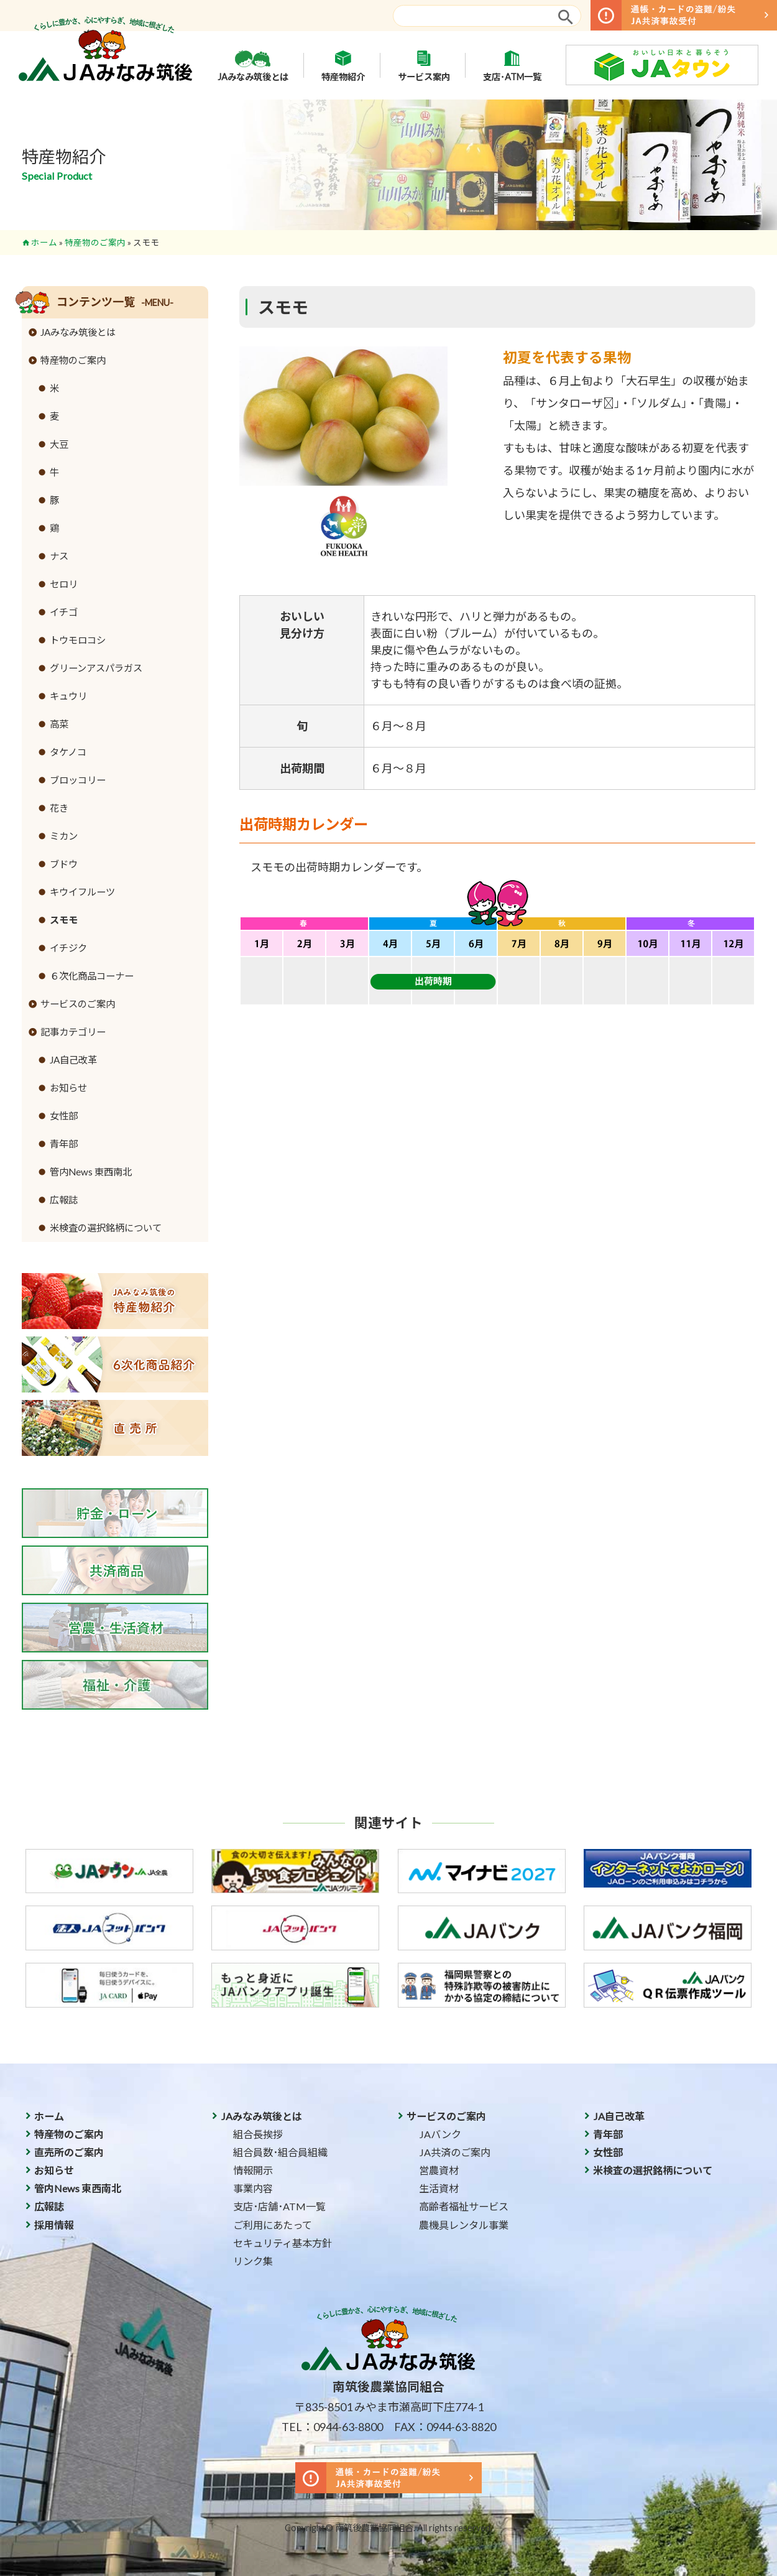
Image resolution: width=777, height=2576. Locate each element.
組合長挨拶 (258, 2134)
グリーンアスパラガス (96, 668)
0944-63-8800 (348, 2427)
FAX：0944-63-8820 (445, 2427)
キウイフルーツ (82, 891)
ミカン (64, 835)
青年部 (64, 1143)
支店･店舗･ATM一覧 (279, 2206)
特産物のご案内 (95, 243)
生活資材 (439, 2188)
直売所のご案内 (69, 2152)
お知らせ (68, 1087)
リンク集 (253, 2261)
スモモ (64, 919)
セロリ (64, 584)
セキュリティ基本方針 (282, 2243)
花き (59, 807)
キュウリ (68, 696)
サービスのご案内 (77, 1003)
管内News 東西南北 (91, 1171)
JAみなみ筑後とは (253, 65)
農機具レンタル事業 (463, 2225)
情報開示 (253, 2170)
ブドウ (64, 863)
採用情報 (54, 2225)
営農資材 (439, 2170)
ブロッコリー (78, 779)
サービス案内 (424, 65)
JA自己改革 (73, 1059)
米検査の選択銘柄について (106, 1227)
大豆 (59, 444)
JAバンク (440, 2134)
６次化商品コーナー (92, 975)
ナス (59, 556)
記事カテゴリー (73, 1031)
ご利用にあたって (272, 2225)
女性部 (64, 1115)
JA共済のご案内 (454, 2152)
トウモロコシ (78, 640)
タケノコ (68, 752)
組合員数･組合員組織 (280, 2152)
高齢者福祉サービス (463, 2206)
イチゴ (64, 612)
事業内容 (253, 2188)
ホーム (44, 243)
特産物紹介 (343, 65)
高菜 (59, 724)
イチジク (68, 947)
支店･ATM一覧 (512, 65)
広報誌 (64, 1199)
